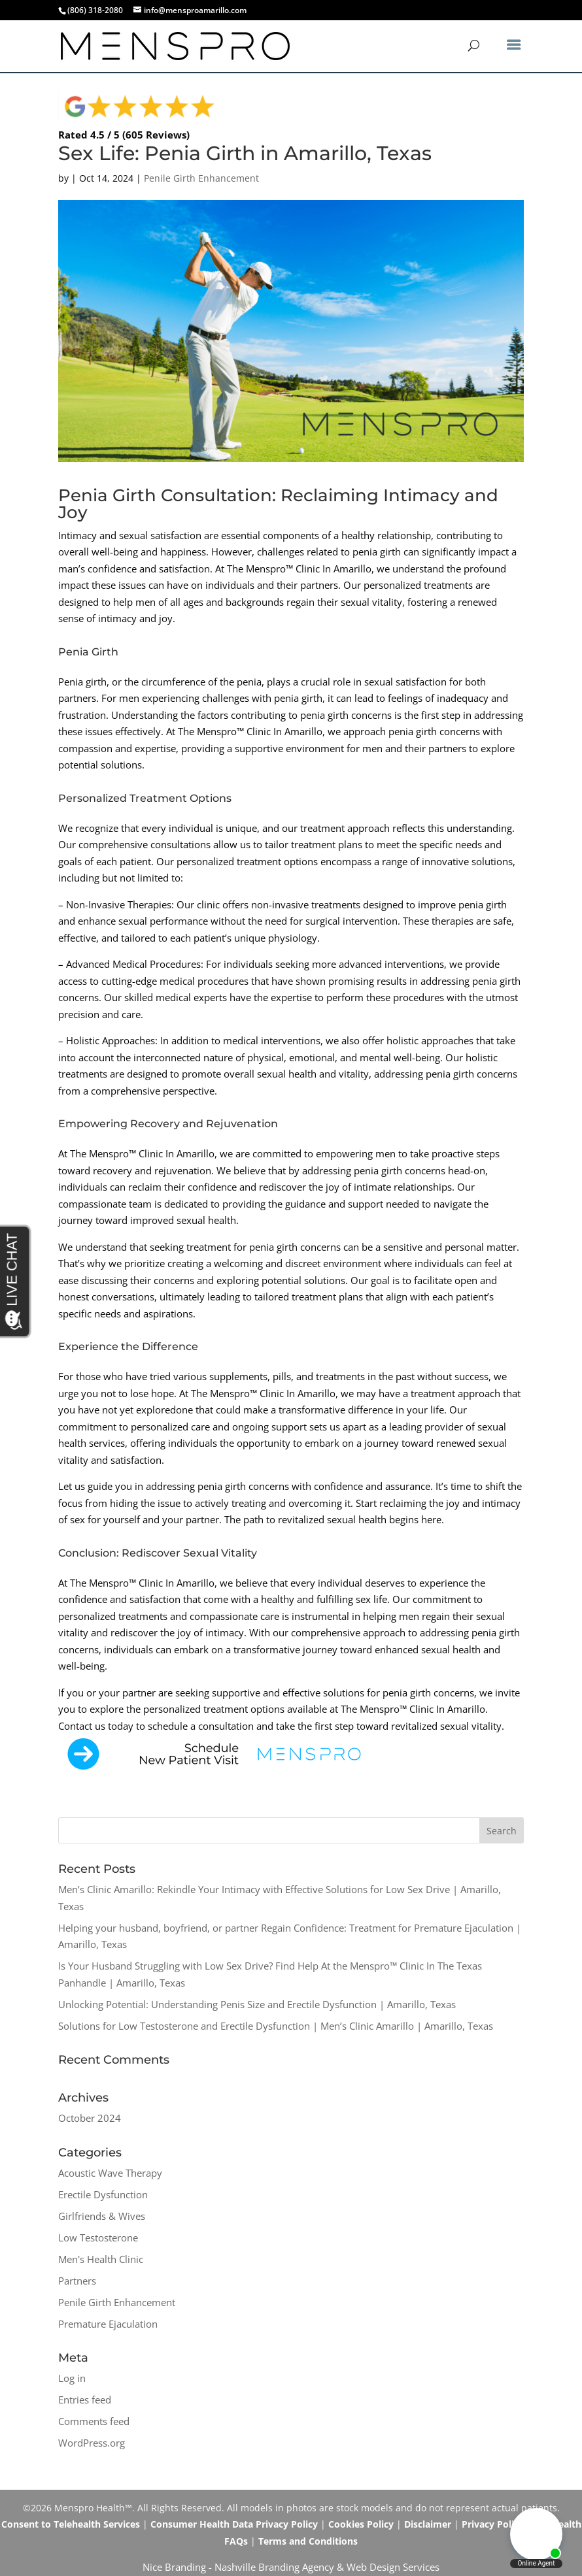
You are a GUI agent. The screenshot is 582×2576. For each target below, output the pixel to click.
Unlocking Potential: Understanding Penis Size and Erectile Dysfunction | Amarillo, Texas (257, 2004)
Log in (72, 2378)
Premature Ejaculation (108, 2323)
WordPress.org (91, 2442)
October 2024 (89, 2117)
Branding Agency (296, 2566)
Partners (77, 2280)
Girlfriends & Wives (101, 2215)
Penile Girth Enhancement (201, 178)
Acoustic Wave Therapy (110, 2172)
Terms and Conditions (308, 2541)
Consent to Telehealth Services (70, 2524)
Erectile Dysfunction (103, 2194)
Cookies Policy (361, 2524)
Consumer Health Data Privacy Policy (234, 2524)
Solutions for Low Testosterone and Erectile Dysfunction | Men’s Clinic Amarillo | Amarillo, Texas (275, 2025)
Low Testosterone (98, 2237)
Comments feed (93, 2421)
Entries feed (84, 2399)
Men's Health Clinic (100, 2259)
